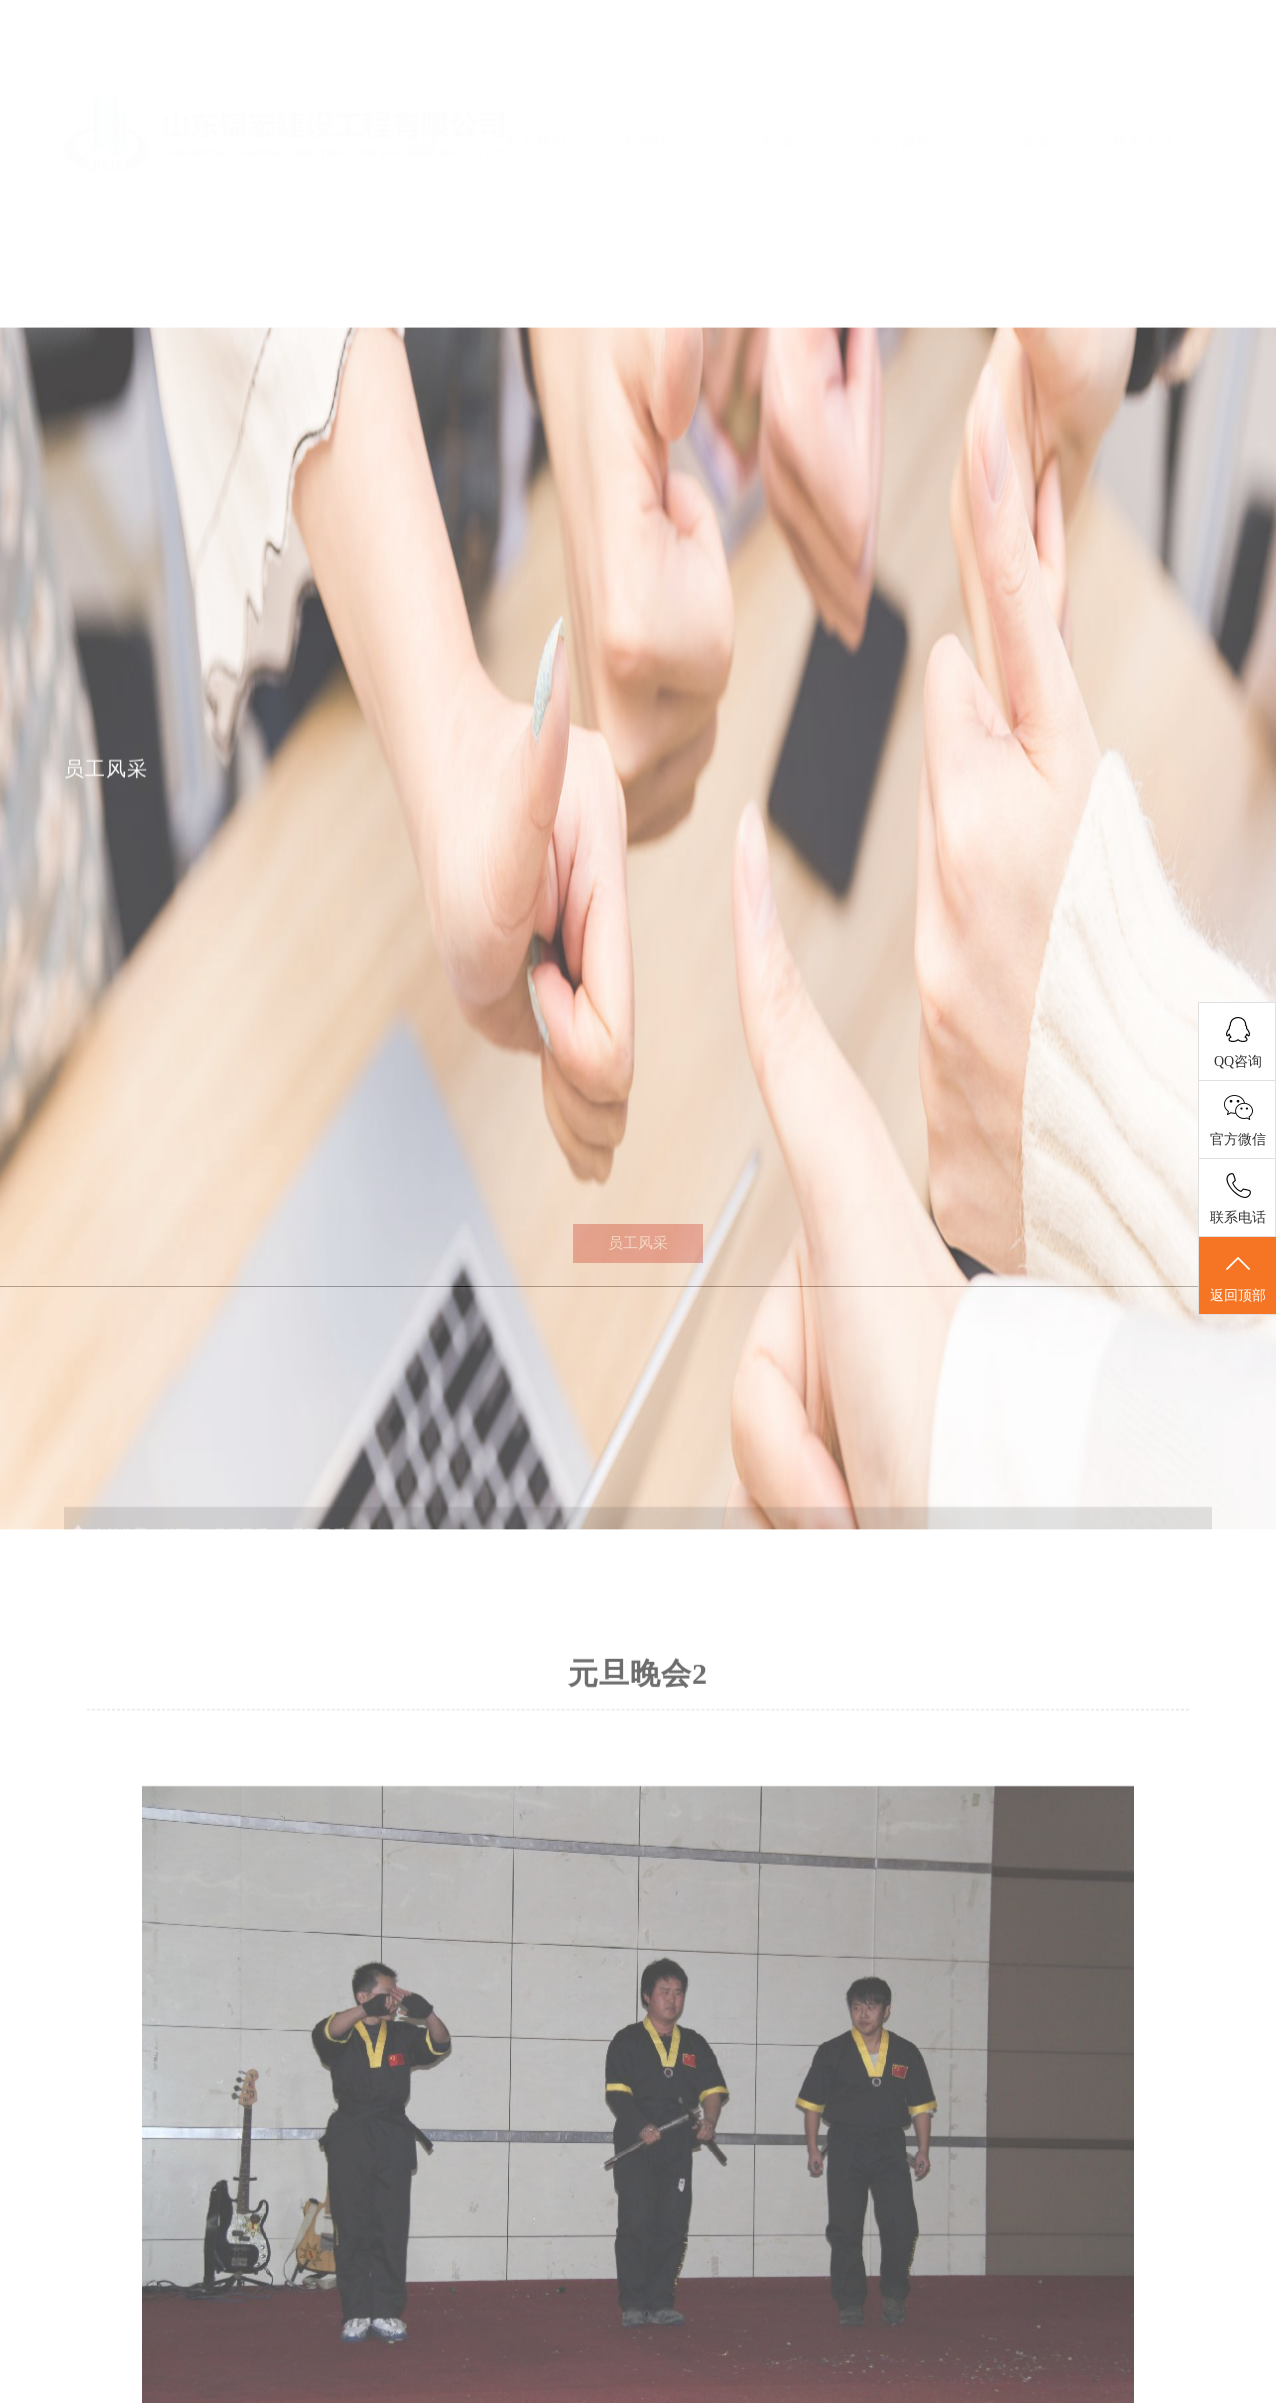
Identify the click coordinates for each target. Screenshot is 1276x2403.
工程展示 (787, 82)
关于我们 (544, 82)
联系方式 (1153, 82)
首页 (421, 82)
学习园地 (909, 82)
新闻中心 (665, 82)
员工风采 (1031, 82)
